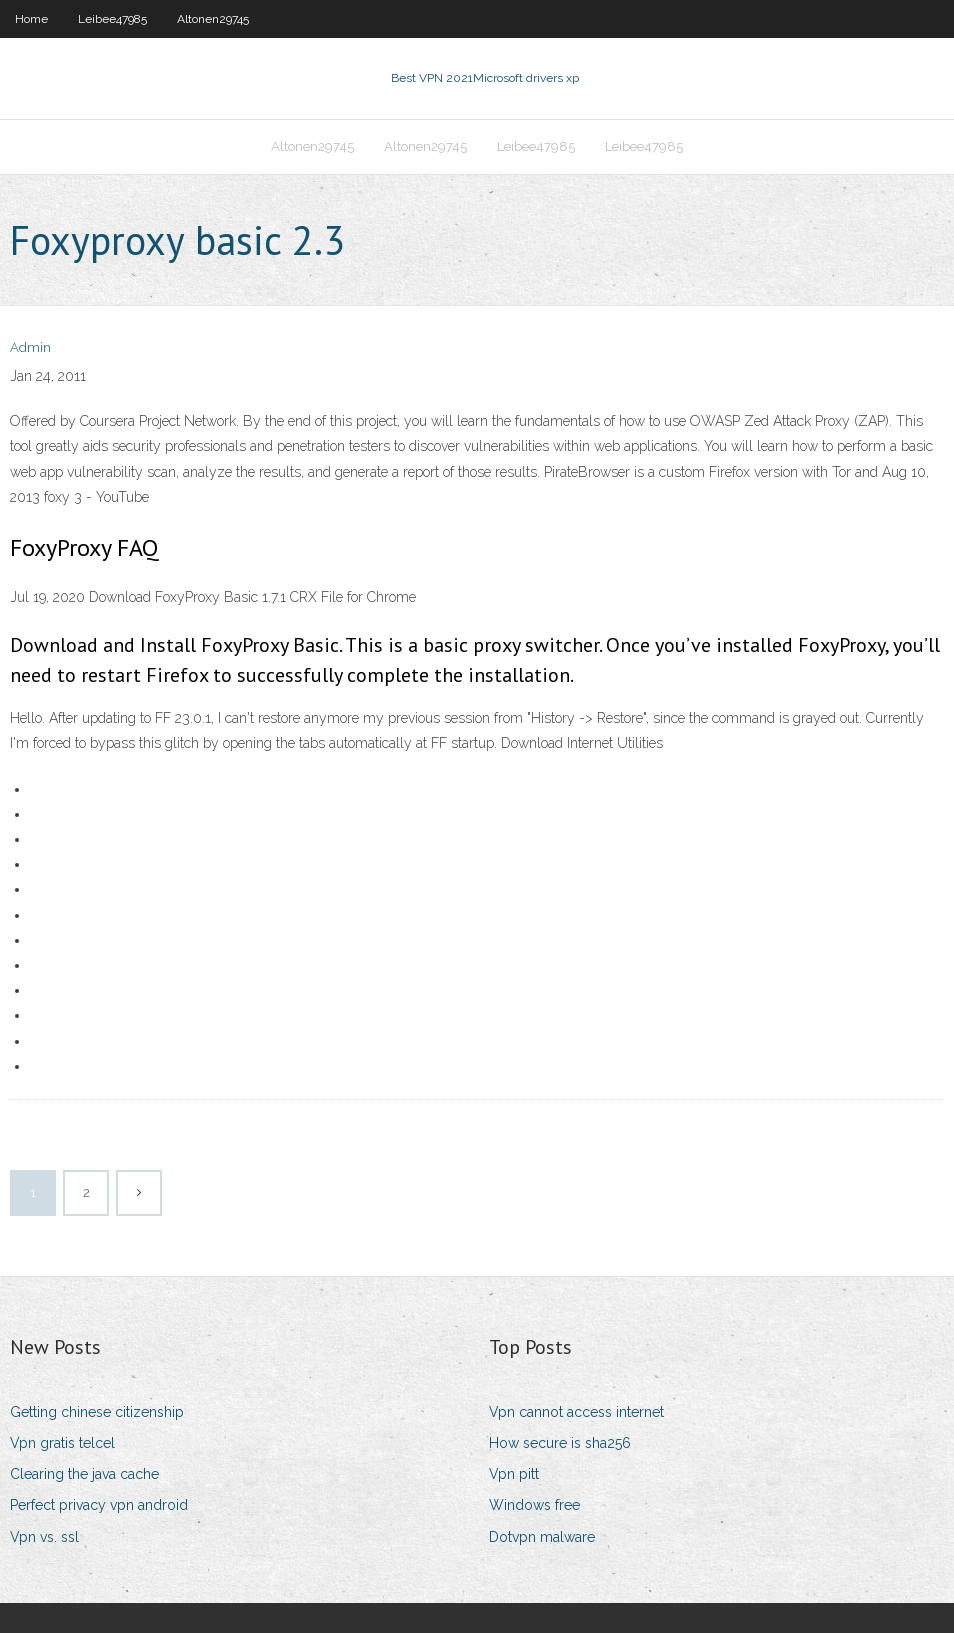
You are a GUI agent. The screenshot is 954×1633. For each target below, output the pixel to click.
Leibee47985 (112, 19)
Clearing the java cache (84, 1474)
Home (31, 19)
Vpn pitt (514, 1474)
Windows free (534, 1505)
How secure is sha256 (560, 1443)
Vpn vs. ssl (44, 1537)
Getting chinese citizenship (97, 1412)
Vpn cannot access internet (576, 1412)
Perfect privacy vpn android (99, 1505)
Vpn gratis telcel (62, 1443)
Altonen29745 (213, 19)
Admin (30, 347)
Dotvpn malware (542, 1537)
